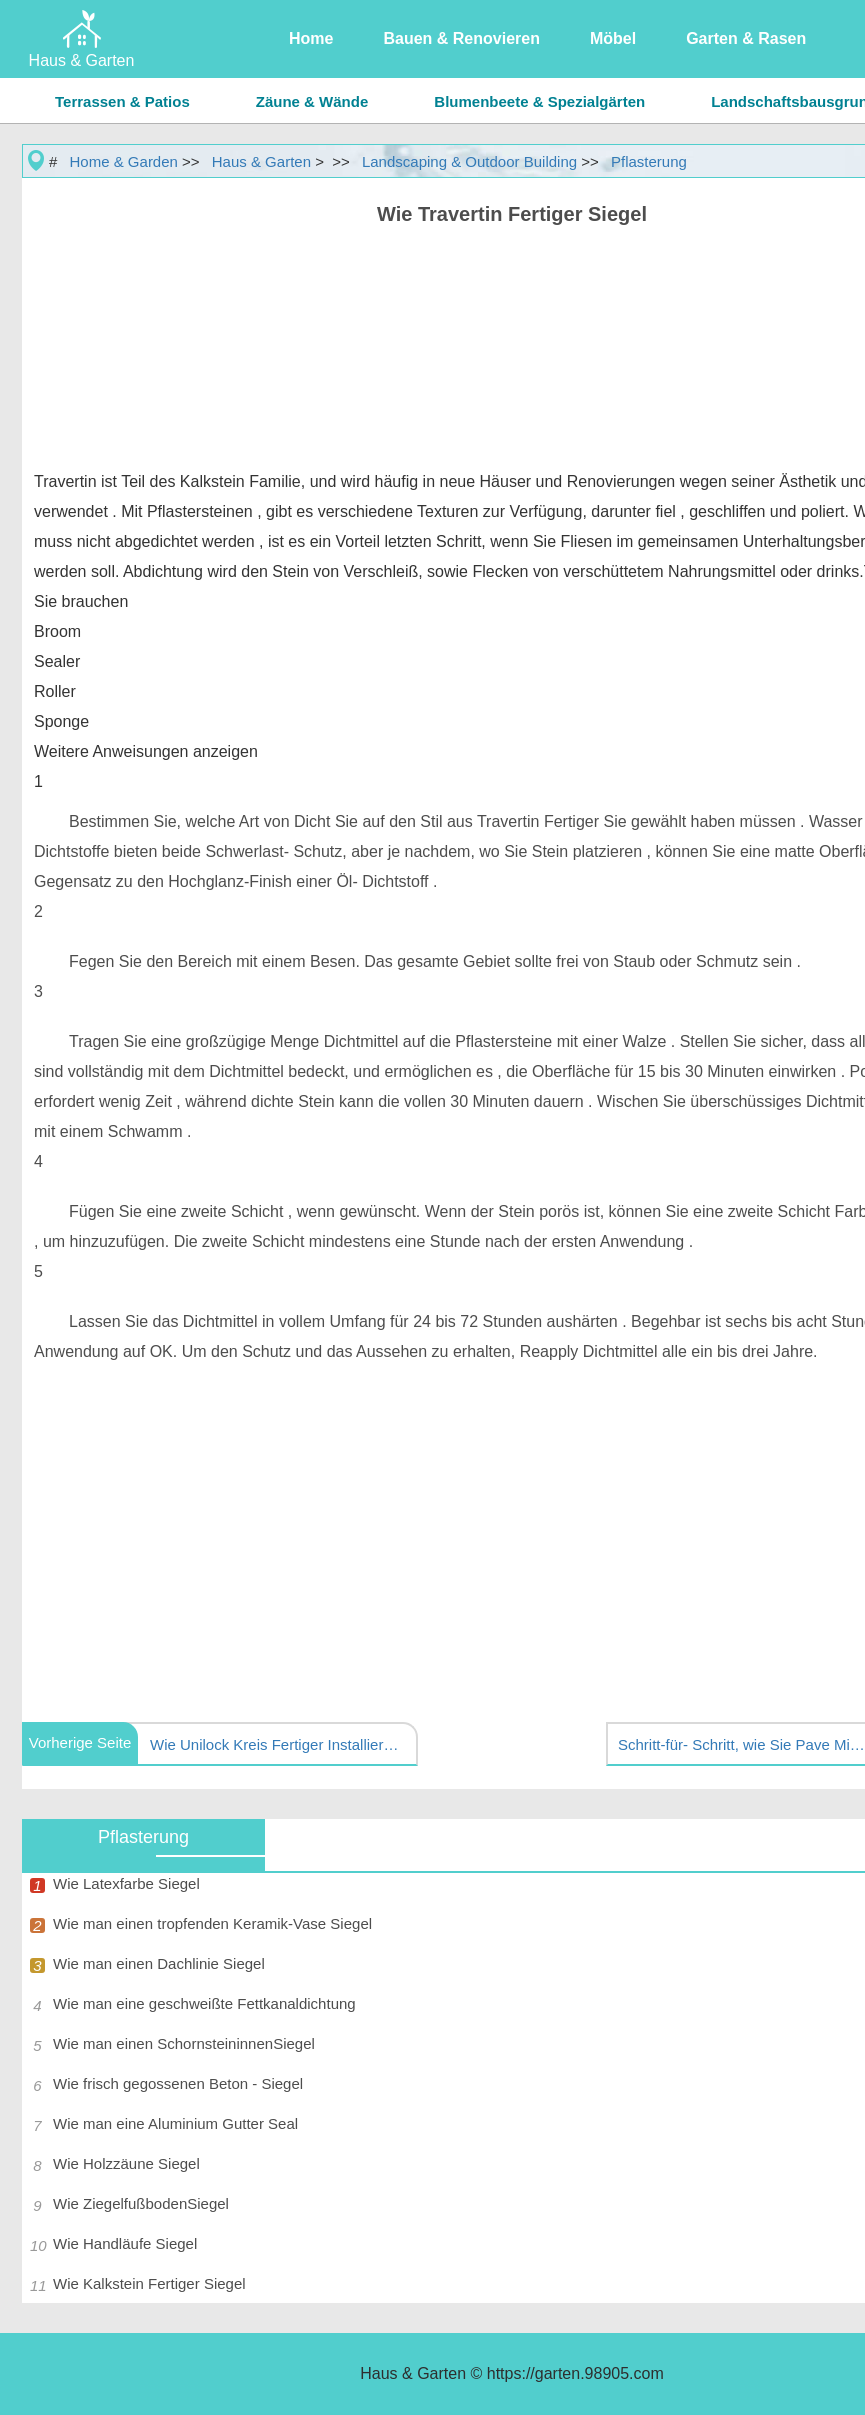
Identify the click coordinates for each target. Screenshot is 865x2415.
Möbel (613, 38)
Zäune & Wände (312, 101)
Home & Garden (124, 161)
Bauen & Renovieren (461, 38)
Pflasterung (649, 161)
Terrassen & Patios (122, 101)
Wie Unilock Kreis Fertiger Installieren (275, 1744)
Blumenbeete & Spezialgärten (539, 101)
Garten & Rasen (746, 38)
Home (311, 38)
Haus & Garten (261, 161)
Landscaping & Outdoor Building (469, 161)
